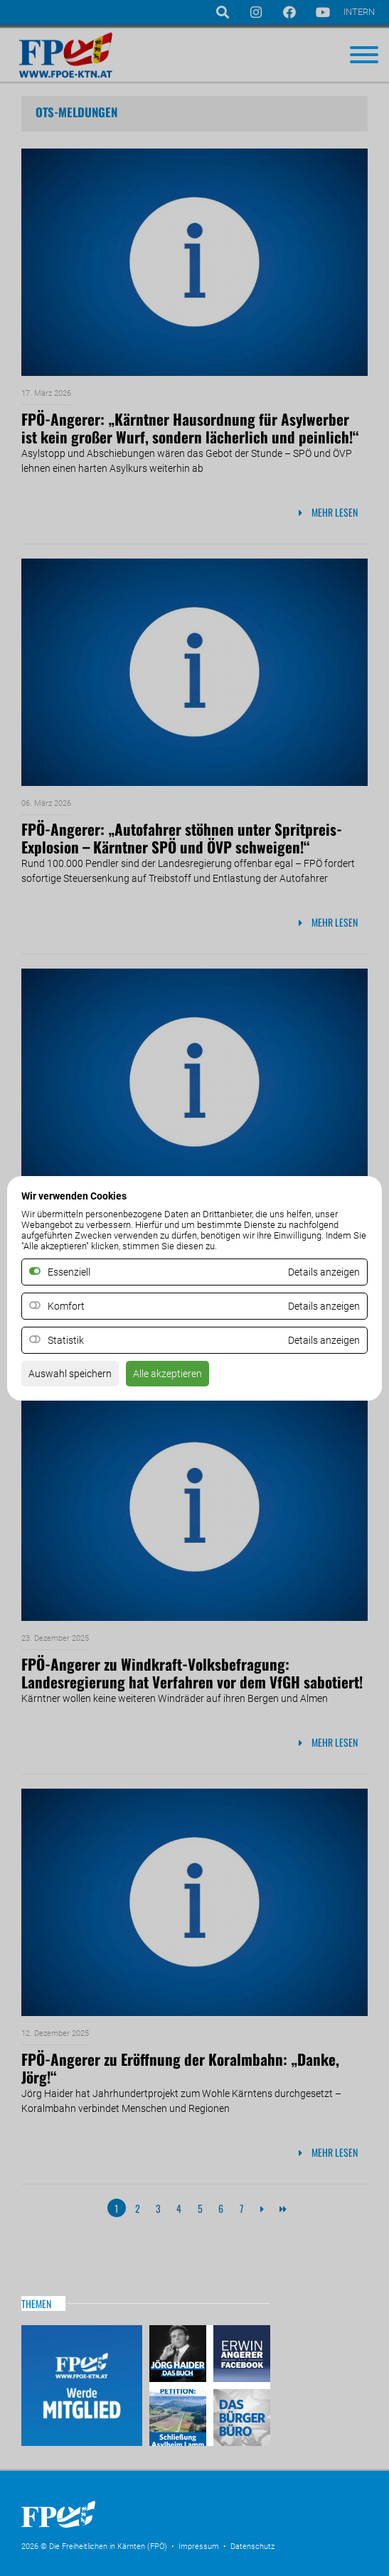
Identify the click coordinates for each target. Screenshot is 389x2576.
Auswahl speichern (70, 1373)
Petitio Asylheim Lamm (179, 2416)
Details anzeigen (324, 1306)
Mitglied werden (81, 2385)
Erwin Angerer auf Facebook (240, 2355)
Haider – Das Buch (179, 2355)
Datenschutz (252, 2546)
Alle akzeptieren (167, 1373)
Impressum (198, 2546)
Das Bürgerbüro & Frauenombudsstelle (240, 2416)
